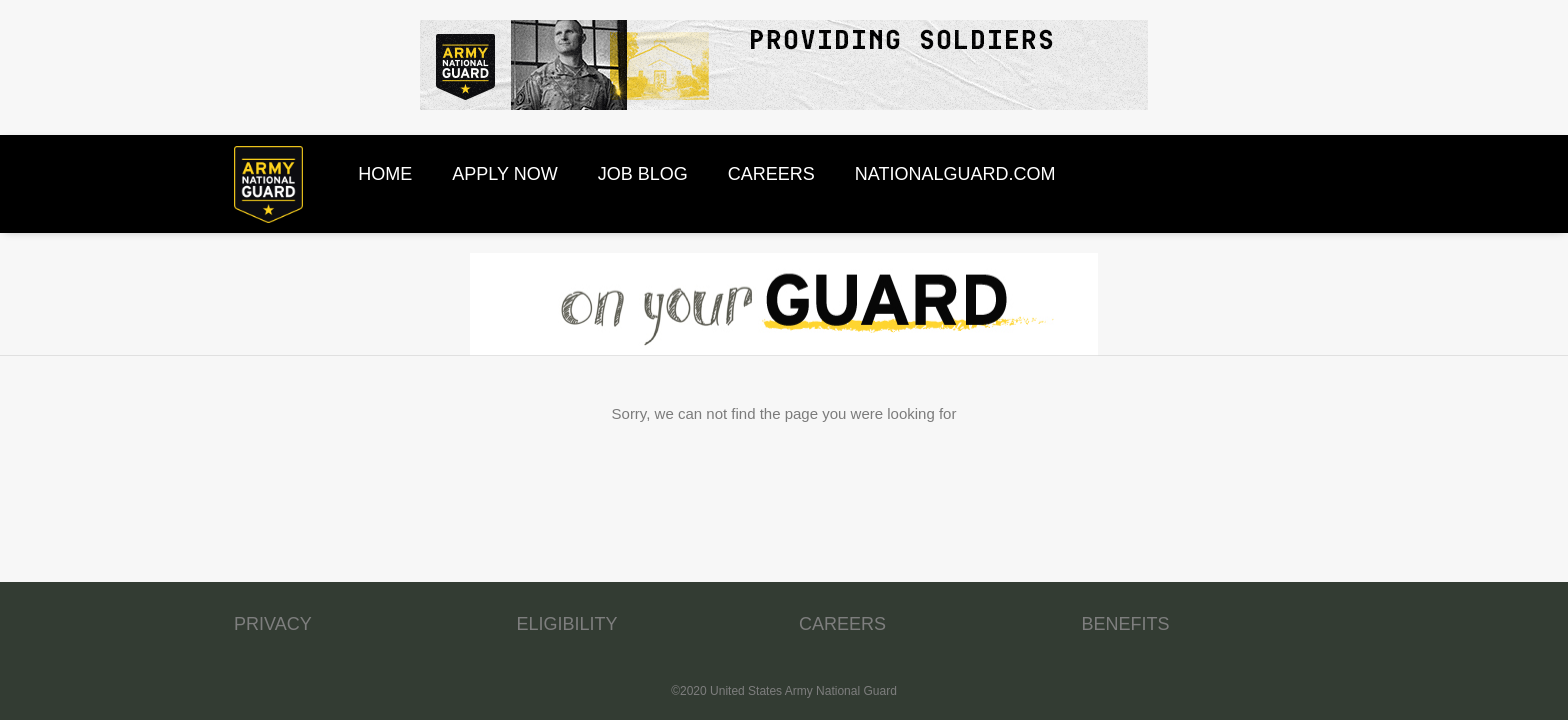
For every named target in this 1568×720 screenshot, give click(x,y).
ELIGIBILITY (567, 624)
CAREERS (842, 624)
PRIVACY (273, 624)
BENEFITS (1126, 624)
